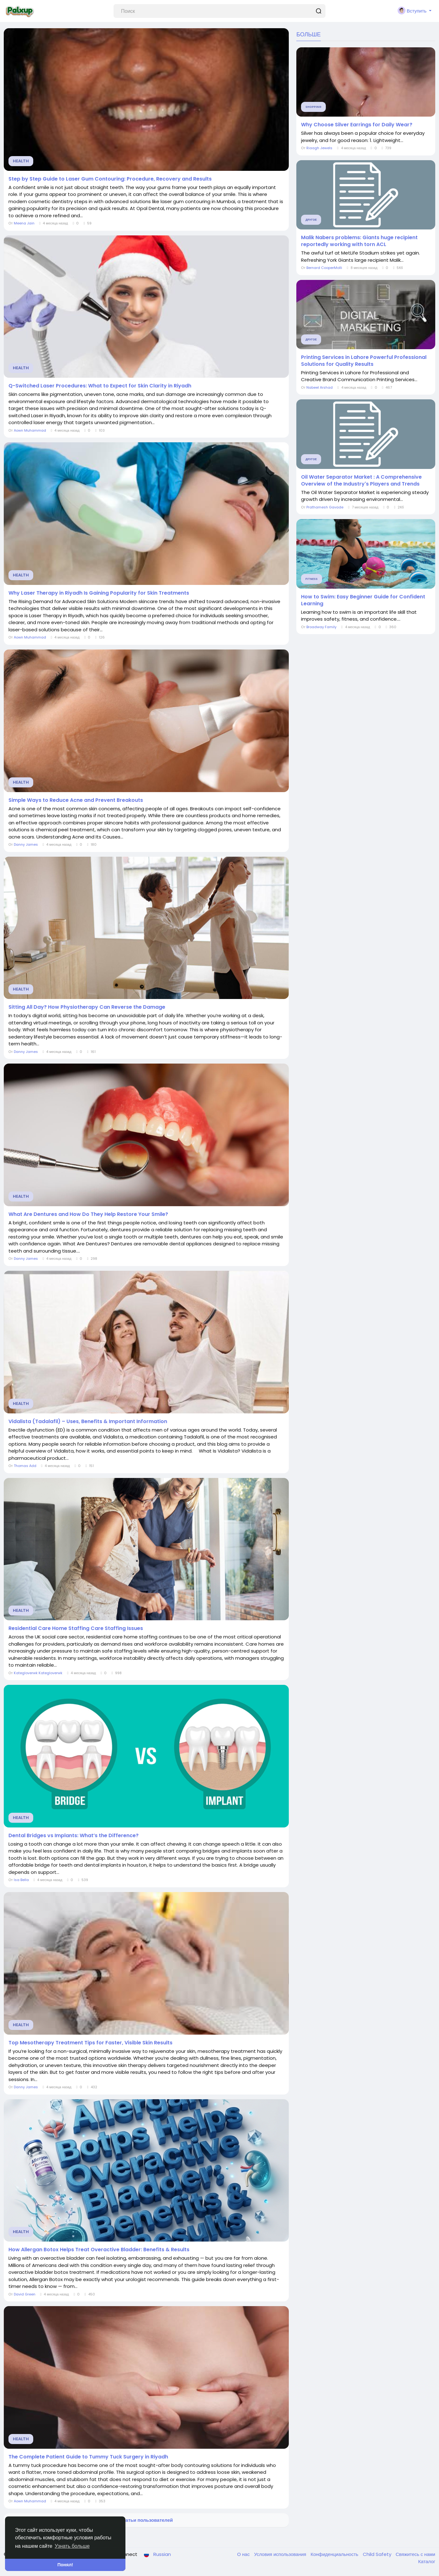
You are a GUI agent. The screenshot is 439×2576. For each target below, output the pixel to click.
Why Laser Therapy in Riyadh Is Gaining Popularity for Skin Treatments (98, 593)
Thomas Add (25, 1465)
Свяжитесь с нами (415, 2554)
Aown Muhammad (30, 430)
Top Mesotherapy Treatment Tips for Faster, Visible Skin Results (90, 2042)
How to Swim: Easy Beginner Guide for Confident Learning (363, 600)
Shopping (313, 107)
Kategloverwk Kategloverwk (38, 1672)
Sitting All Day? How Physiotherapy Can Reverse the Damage (86, 1007)
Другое (311, 220)
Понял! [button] (65, 2564)
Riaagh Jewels (319, 147)
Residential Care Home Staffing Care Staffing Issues (75, 1628)
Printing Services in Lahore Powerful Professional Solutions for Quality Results (363, 361)
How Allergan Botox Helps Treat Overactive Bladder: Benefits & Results (98, 2249)
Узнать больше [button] (72, 2546)
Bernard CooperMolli (324, 267)
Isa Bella (21, 1879)
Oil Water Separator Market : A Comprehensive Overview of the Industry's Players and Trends (361, 480)
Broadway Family (321, 626)
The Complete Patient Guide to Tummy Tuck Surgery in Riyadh (88, 2456)
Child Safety (378, 2554)
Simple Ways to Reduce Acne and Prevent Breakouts (75, 800)
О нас (244, 2554)
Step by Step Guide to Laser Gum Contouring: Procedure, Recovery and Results (110, 179)
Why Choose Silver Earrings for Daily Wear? (356, 124)
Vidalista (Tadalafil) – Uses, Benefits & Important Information (87, 1421)
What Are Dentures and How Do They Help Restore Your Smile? (88, 1214)
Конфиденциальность (334, 2554)
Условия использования (280, 2554)
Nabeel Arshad (319, 387)
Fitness (311, 579)
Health (21, 161)
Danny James (26, 844)
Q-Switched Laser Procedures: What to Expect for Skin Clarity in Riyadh (99, 385)
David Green (24, 2294)
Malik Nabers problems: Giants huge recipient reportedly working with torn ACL (359, 241)
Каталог (426, 2561)
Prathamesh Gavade (324, 507)
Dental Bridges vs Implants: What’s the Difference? (73, 1835)
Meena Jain (24, 223)
